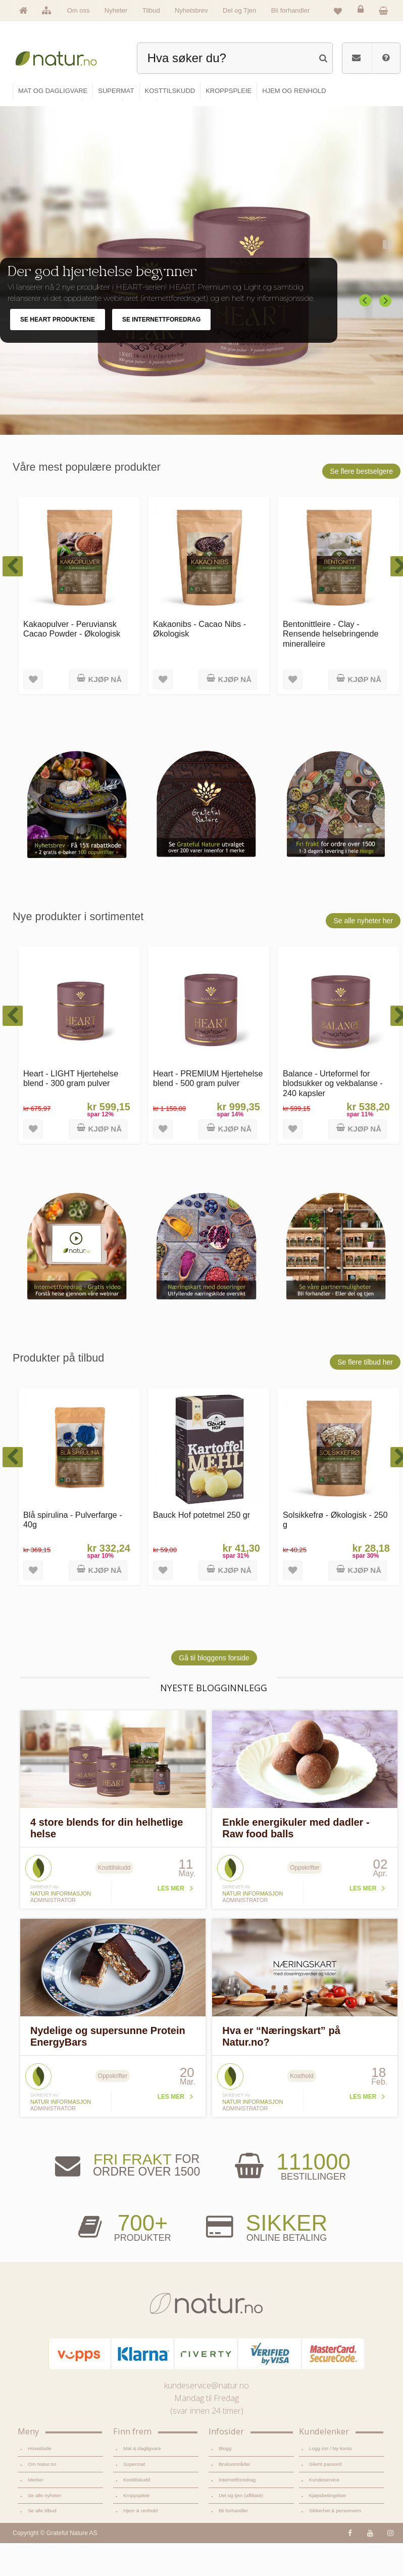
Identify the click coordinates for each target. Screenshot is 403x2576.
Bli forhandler (290, 10)
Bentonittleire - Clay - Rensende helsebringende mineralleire (331, 645)
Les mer (171, 1900)
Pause (388, 257)
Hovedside (40, 2461)
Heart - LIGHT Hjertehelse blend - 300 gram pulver (70, 1090)
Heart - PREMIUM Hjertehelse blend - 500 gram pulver (208, 1090)
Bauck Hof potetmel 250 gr (201, 1526)
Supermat (134, 2476)
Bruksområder (234, 2476)
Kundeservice (324, 2492)
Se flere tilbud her (365, 1374)
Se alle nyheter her (363, 933)
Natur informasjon (60, 1906)
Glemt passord (325, 2476)
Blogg (225, 2461)
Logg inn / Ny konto (330, 2461)
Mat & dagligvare (142, 2461)
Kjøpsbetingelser (327, 2507)
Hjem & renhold (140, 2523)
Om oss (78, 10)
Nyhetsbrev (191, 10)
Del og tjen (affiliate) (241, 2507)
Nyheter (116, 10)
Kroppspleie (136, 2507)
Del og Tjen (239, 10)
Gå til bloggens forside (214, 1670)
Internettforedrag (237, 2492)
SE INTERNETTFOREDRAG (161, 331)
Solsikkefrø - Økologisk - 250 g (335, 1531)
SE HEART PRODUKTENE (57, 331)
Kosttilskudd (136, 2492)
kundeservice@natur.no (206, 2397)
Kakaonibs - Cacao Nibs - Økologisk (199, 640)
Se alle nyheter (44, 2507)
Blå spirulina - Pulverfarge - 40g (72, 1531)
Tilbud (151, 10)
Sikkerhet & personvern (335, 2523)
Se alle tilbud (42, 2523)
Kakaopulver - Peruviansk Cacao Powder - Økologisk (71, 640)
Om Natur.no (42, 2476)
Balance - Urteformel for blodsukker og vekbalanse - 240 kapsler (333, 1095)
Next (386, 313)
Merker (35, 2492)
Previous (366, 313)
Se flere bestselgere (361, 483)
